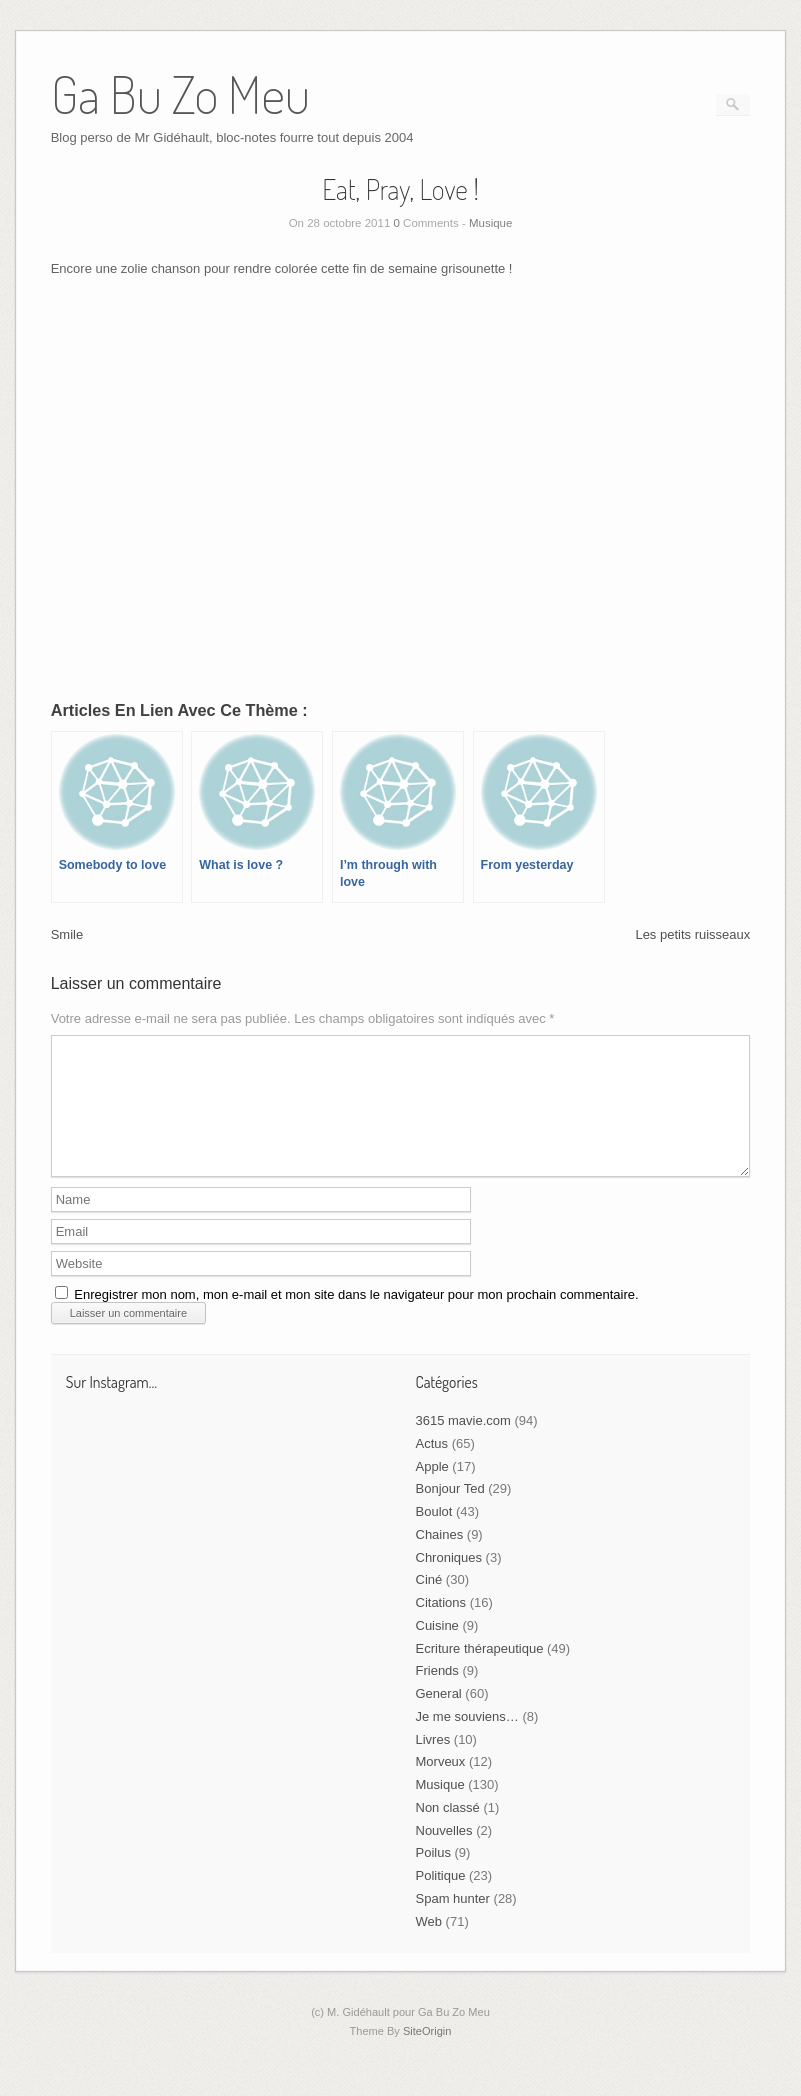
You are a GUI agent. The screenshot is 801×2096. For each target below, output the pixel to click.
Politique (441, 1899)
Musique (490, 223)
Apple (432, 1490)
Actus (432, 1467)
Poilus (433, 1876)
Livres (433, 1763)
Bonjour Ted (450, 1512)
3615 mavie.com (463, 1444)
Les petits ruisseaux (692, 934)
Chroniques (449, 1581)
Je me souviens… (467, 1740)
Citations (441, 1626)
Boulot (434, 1535)
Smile (67, 934)
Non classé (448, 1831)
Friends (437, 1694)
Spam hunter (453, 1922)
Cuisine (437, 1649)
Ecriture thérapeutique (480, 1672)
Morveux (441, 1785)
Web (429, 1945)
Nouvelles (444, 1854)
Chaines (440, 1558)
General (439, 1717)
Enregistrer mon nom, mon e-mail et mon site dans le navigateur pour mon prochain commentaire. (356, 1318)
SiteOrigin (427, 2055)
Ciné (429, 1603)
